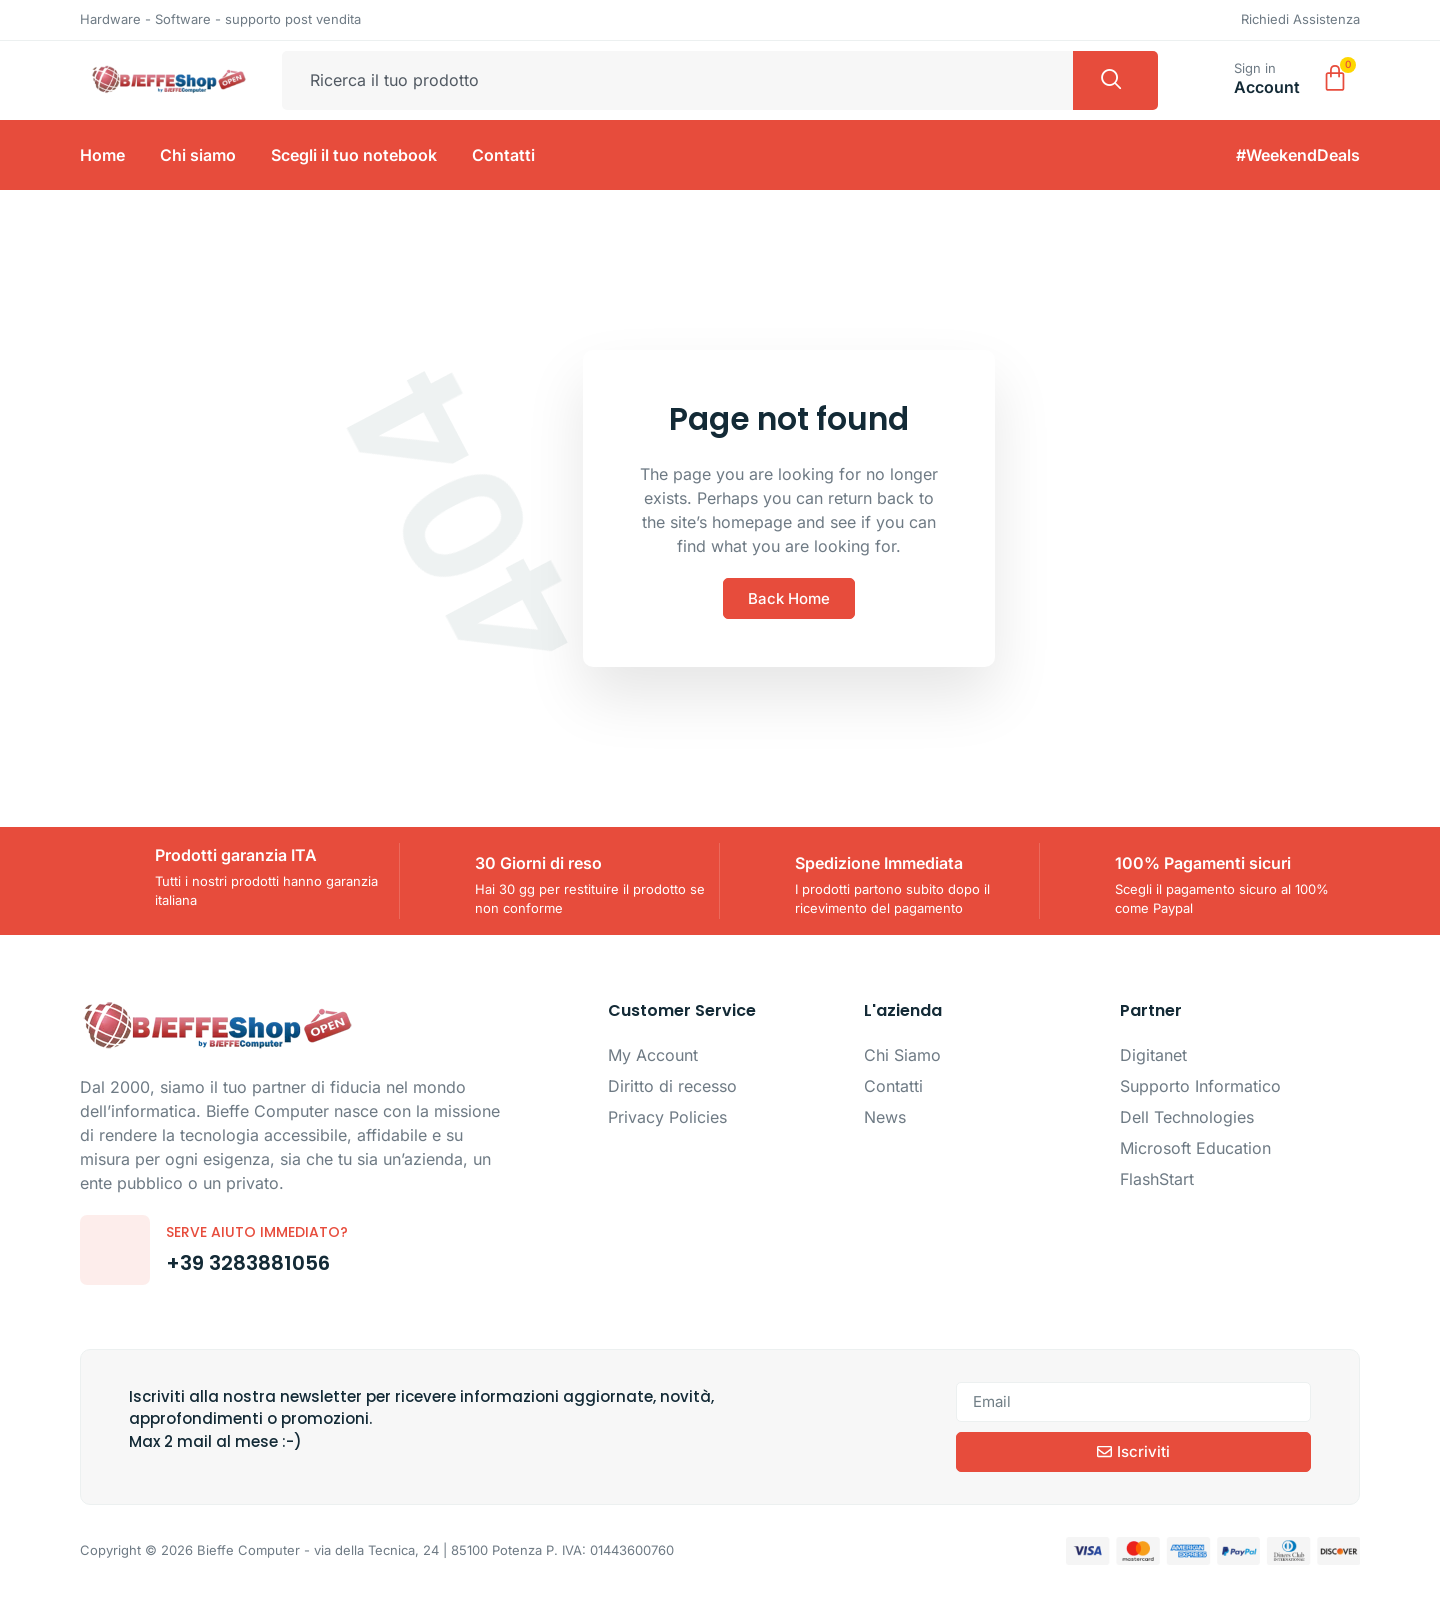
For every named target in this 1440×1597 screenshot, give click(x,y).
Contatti (503, 155)
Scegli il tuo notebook (354, 155)
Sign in (1255, 68)
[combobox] (677, 81)
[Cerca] (1115, 81)
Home (102, 155)
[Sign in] (1210, 76)
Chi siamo (198, 155)
